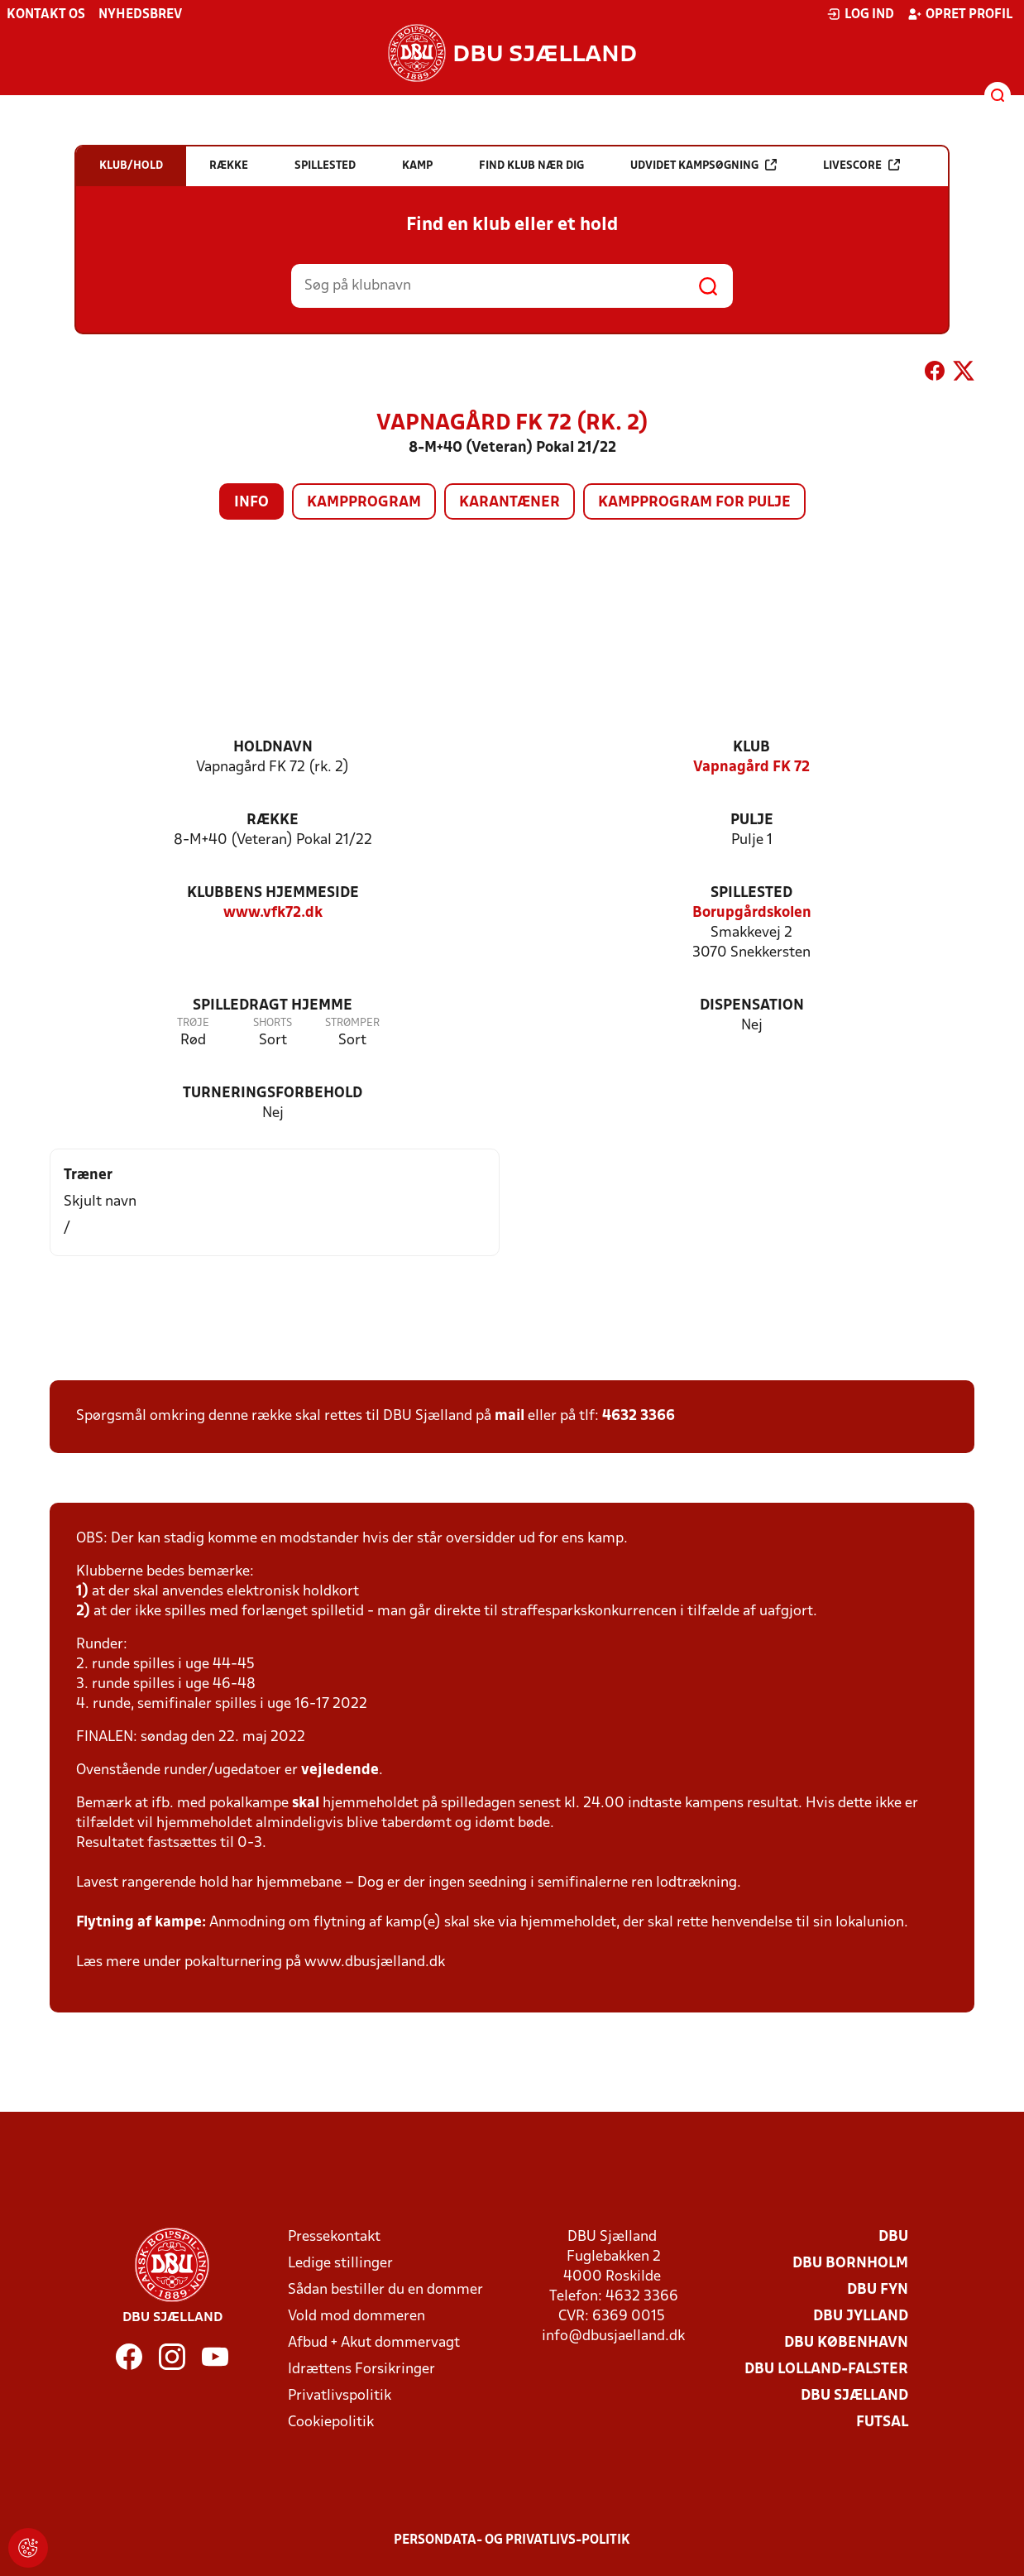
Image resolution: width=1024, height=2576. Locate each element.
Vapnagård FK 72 (751, 767)
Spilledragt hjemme (272, 1006)
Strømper (352, 1023)
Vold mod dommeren (356, 2317)
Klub (751, 748)
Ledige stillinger (340, 2264)
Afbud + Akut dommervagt (374, 2343)
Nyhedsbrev (140, 15)
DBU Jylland (860, 2317)
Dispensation (752, 1006)
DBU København (846, 2343)
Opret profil (959, 14)
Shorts (272, 1023)
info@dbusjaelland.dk (613, 2336)
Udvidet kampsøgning (703, 165)
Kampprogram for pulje (694, 503)
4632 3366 (638, 1416)
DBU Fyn (877, 2290)
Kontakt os (46, 15)
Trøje (193, 1023)
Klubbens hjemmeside (273, 893)
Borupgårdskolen (751, 913)
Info (251, 503)
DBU (893, 2237)
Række (272, 820)
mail (509, 1416)
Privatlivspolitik (339, 2396)
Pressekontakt (334, 2237)
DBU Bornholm (850, 2264)
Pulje (751, 820)
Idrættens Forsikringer (361, 2370)
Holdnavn (273, 748)
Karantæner (509, 503)
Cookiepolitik (331, 2422)
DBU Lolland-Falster (826, 2370)
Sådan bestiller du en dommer (385, 2290)
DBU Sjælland (854, 2396)
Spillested (751, 893)
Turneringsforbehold (272, 1094)
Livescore (861, 165)
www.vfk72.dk (273, 913)
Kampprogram (364, 503)
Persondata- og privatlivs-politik (512, 2540)
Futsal (882, 2422)
